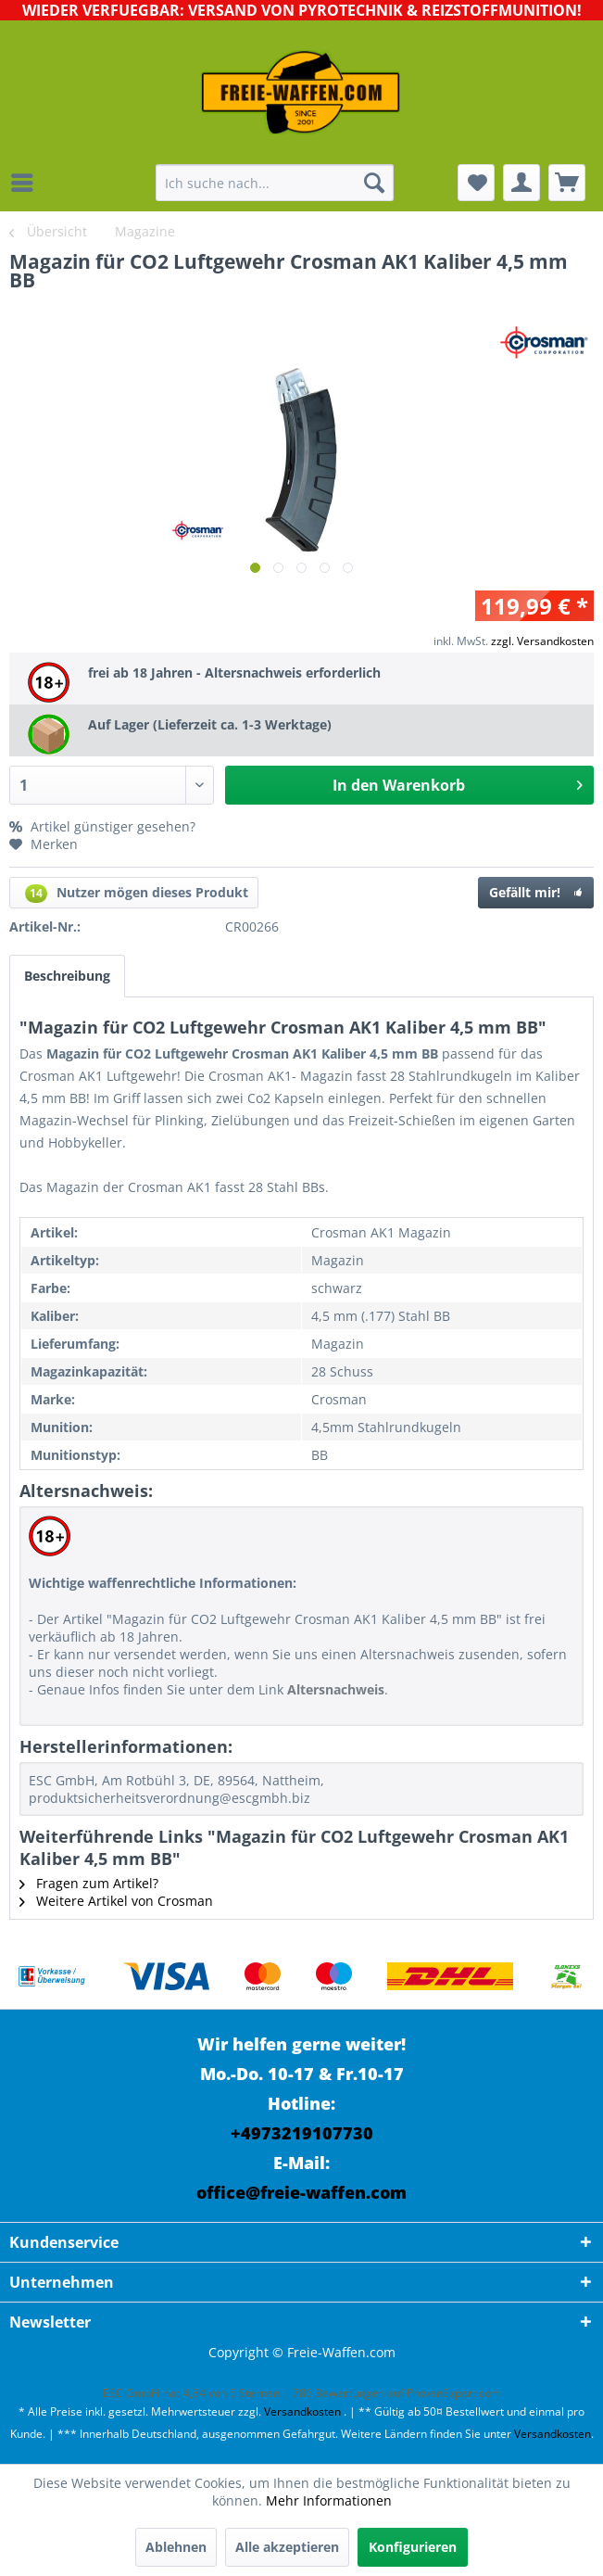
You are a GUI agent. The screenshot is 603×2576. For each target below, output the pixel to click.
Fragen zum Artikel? (88, 1883)
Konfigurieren (413, 2547)
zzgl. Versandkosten (542, 641)
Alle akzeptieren (287, 2547)
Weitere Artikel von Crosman (116, 1901)
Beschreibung (67, 975)
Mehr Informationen (329, 2500)
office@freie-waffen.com (301, 2192)
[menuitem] (27, 182)
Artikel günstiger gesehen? (102, 826)
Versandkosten (302, 2411)
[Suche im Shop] (275, 182)
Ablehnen (176, 2547)
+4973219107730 (302, 2133)
